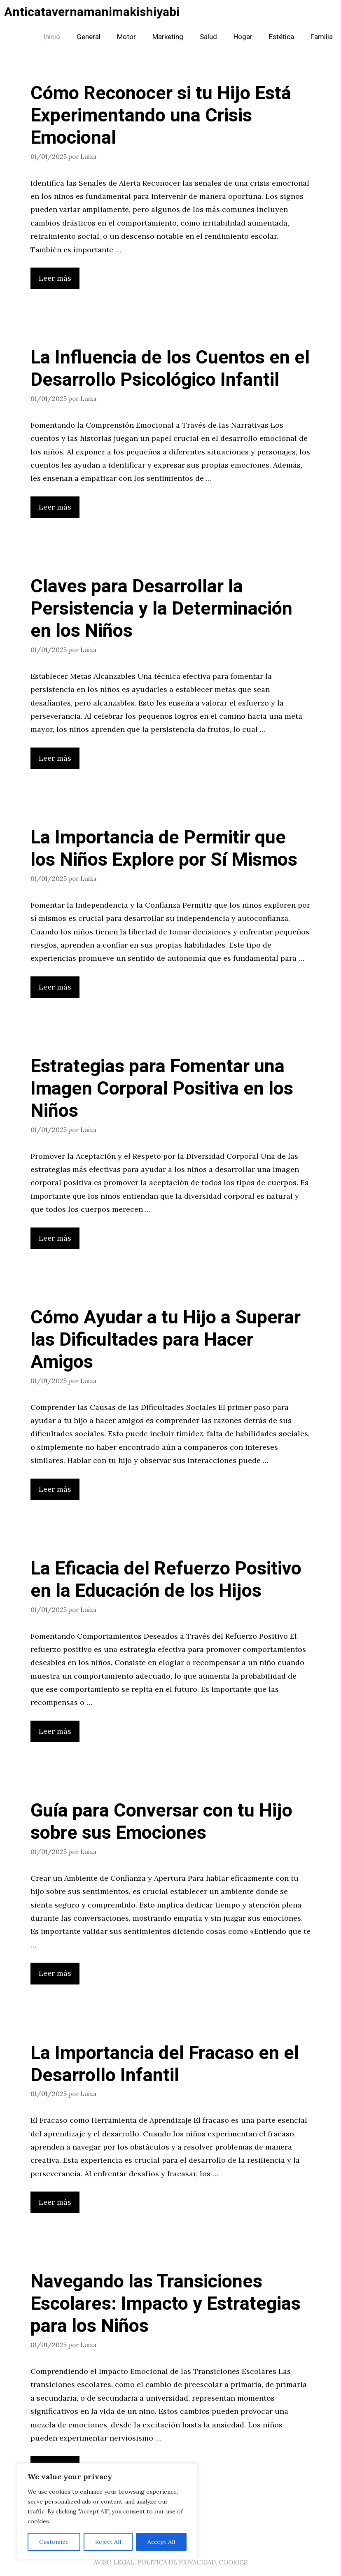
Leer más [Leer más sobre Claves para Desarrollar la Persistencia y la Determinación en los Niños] (55, 758)
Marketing (167, 37)
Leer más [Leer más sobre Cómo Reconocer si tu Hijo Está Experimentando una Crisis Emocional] (55, 278)
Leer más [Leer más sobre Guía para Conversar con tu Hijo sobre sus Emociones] (55, 1973)
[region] (107, 2511)
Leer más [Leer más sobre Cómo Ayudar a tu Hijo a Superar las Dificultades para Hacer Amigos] (55, 1489)
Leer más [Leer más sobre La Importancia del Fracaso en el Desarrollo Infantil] (55, 2202)
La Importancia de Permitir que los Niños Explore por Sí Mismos (163, 848)
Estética (281, 37)
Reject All (108, 2542)
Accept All (161, 2542)
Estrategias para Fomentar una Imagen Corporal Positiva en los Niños (161, 1089)
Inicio (51, 37)
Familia (322, 37)
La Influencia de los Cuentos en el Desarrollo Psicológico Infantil (170, 369)
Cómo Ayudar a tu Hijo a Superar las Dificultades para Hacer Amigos (165, 1340)
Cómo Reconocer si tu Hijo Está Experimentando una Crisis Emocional (160, 115)
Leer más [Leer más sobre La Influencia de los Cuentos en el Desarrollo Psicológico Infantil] (55, 507)
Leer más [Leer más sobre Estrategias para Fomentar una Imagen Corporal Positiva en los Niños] (55, 1238)
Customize (54, 2542)
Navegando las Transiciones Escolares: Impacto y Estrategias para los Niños (165, 2304)
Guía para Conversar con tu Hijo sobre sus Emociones (161, 1822)
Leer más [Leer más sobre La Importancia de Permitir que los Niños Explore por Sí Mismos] (55, 987)
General (88, 37)
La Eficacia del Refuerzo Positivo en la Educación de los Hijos (165, 1580)
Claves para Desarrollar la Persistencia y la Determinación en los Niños (161, 609)
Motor (126, 37)
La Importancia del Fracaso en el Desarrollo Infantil (164, 2064)
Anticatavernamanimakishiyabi (92, 12)
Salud (208, 37)
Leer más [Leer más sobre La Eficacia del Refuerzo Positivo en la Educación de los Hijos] (55, 1731)
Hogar (243, 37)
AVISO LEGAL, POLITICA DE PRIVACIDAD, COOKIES (170, 2562)
